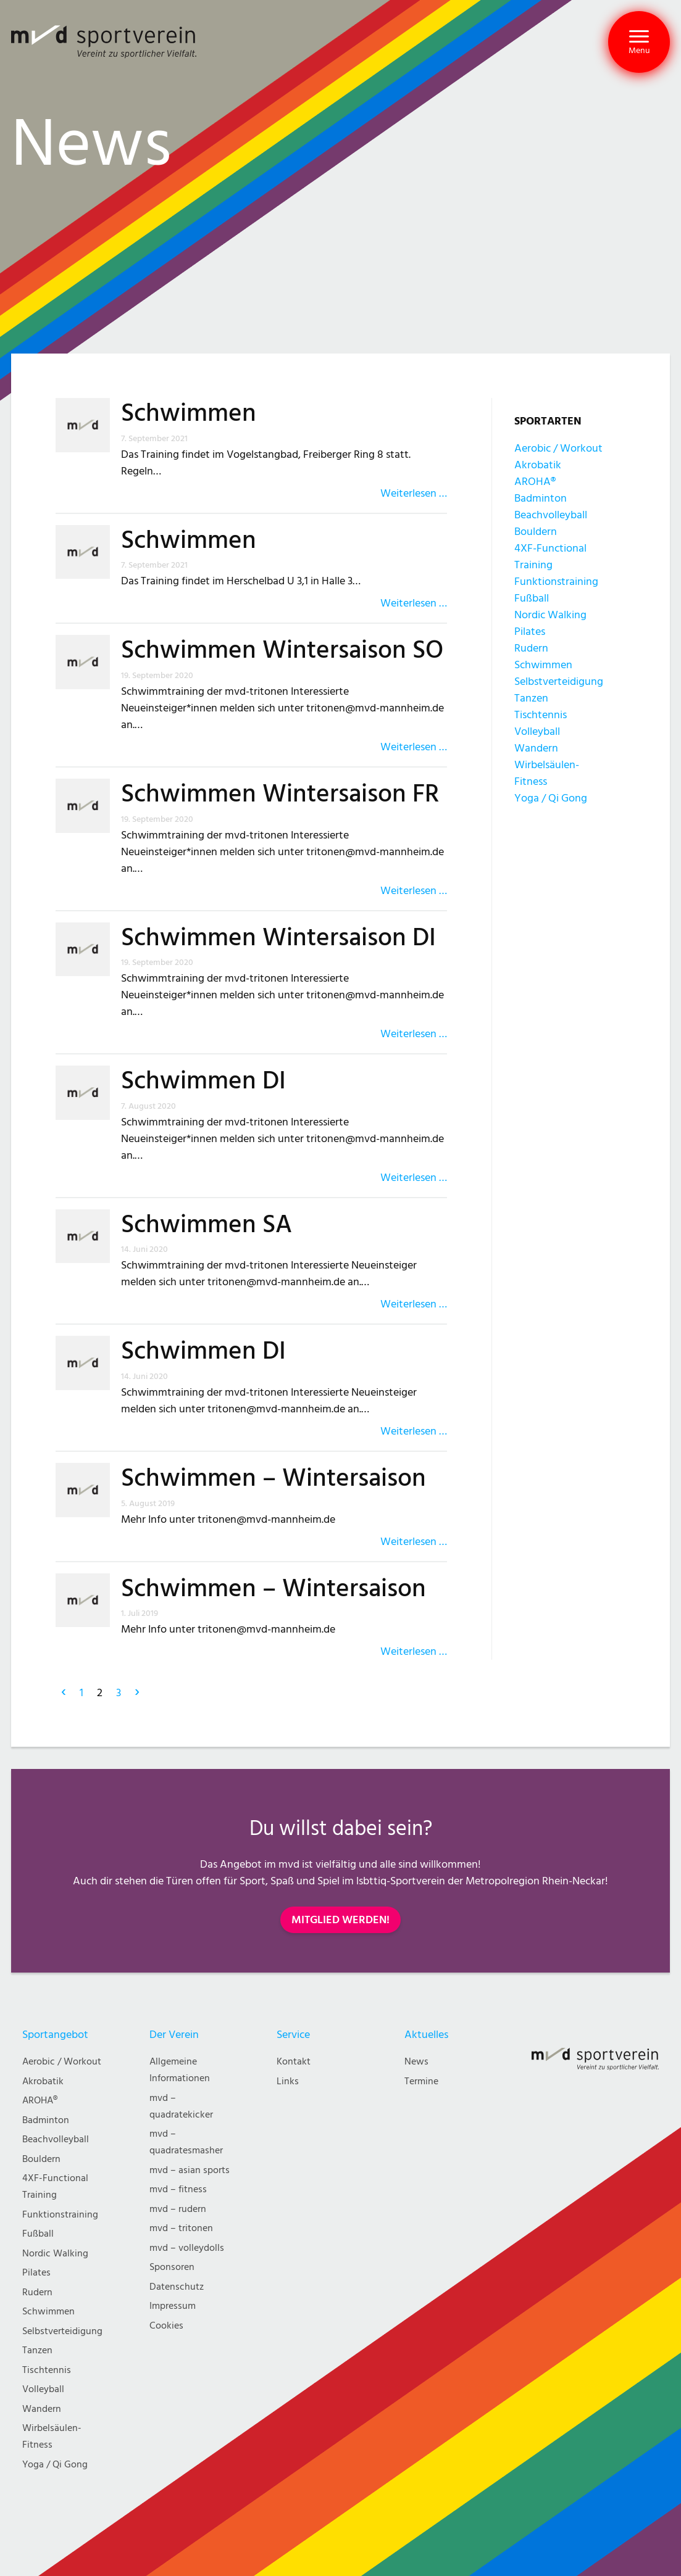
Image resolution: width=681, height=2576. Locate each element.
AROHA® (535, 481)
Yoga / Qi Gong (550, 798)
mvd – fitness (178, 2189)
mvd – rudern (177, 2209)
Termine (421, 2081)
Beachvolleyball (550, 515)
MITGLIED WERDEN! (340, 1920)
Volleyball (537, 731)
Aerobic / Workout (558, 448)
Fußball (531, 598)
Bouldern (535, 531)
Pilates (529, 631)
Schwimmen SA (206, 1224)
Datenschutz (176, 2286)
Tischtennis (540, 715)
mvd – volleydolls (186, 2248)
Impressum (172, 2306)
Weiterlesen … (413, 493)
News (416, 2061)
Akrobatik (537, 465)
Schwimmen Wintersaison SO (282, 650)
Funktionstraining (556, 581)
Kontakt (294, 2061)
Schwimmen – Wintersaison (273, 1478)
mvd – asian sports (189, 2170)
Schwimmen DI (203, 1081)
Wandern (536, 748)
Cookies (166, 2325)
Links (288, 2081)
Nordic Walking (550, 615)
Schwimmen (188, 413)
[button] (639, 42)
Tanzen (531, 698)
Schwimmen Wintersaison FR (280, 794)
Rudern (531, 648)
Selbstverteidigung (558, 681)
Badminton (540, 498)
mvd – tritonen (181, 2228)
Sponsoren (171, 2267)
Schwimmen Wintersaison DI (278, 938)
